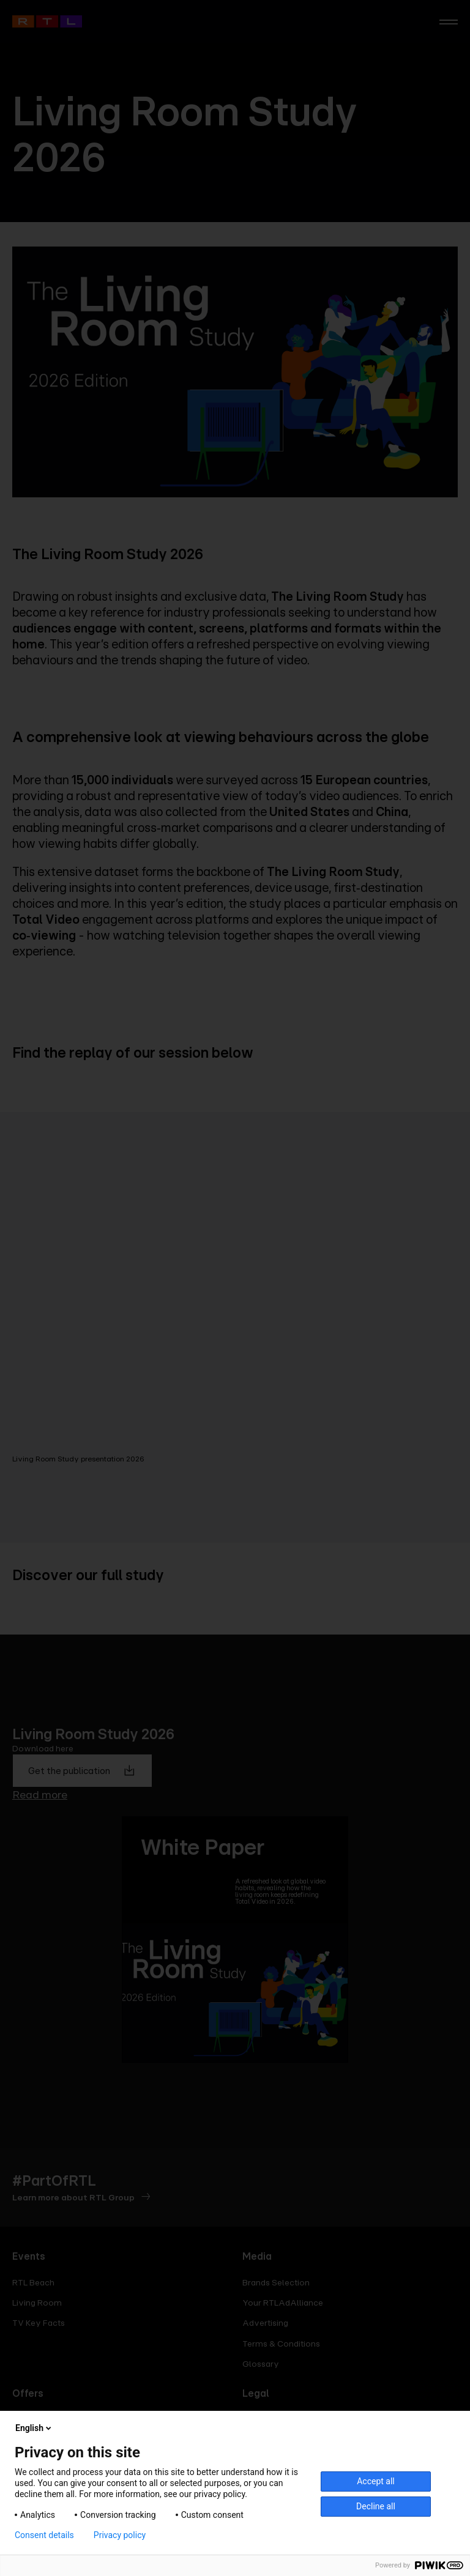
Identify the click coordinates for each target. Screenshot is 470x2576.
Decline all (375, 2506)
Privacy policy (120, 2535)
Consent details (44, 2535)
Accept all (376, 2481)
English (34, 2428)
